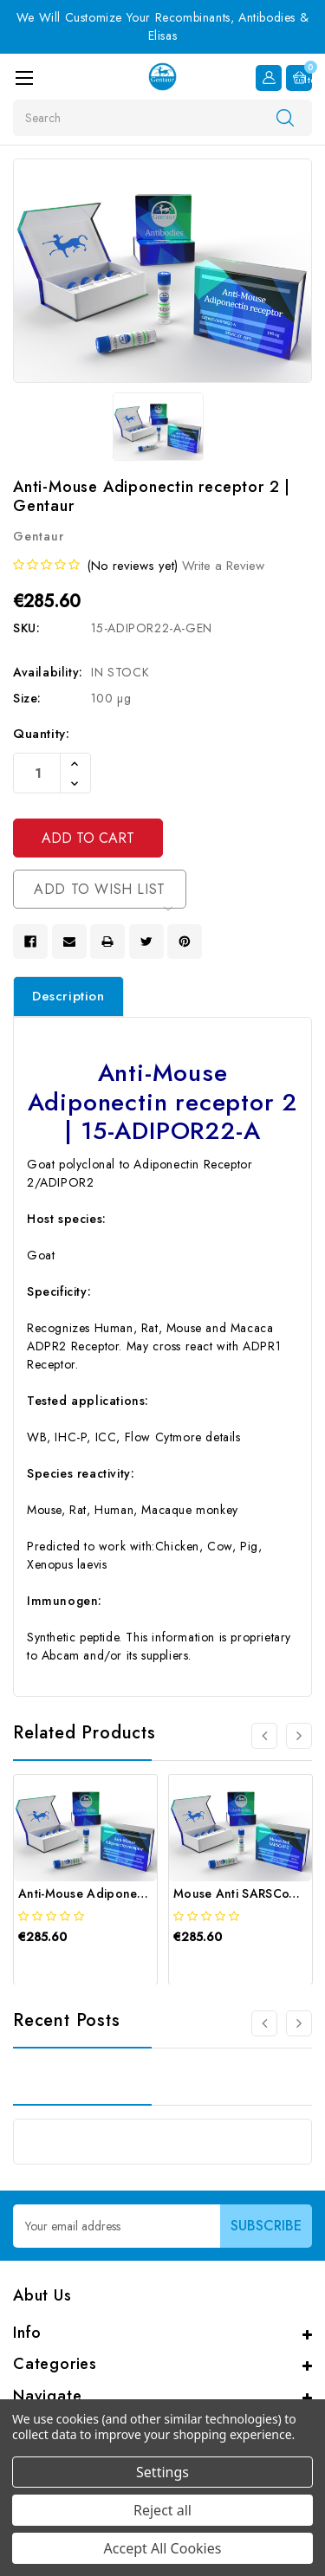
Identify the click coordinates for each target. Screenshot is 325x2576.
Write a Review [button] (223, 565)
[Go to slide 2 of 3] (299, 2023)
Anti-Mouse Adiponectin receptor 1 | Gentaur (149, 1892)
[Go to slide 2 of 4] (299, 1736)
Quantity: (41, 733)
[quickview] (62, 1966)
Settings (162, 2472)
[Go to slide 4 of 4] (264, 1736)
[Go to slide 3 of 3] (264, 2023)
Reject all (162, 2510)
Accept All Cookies (163, 2548)
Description (68, 996)
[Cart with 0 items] (299, 78)
